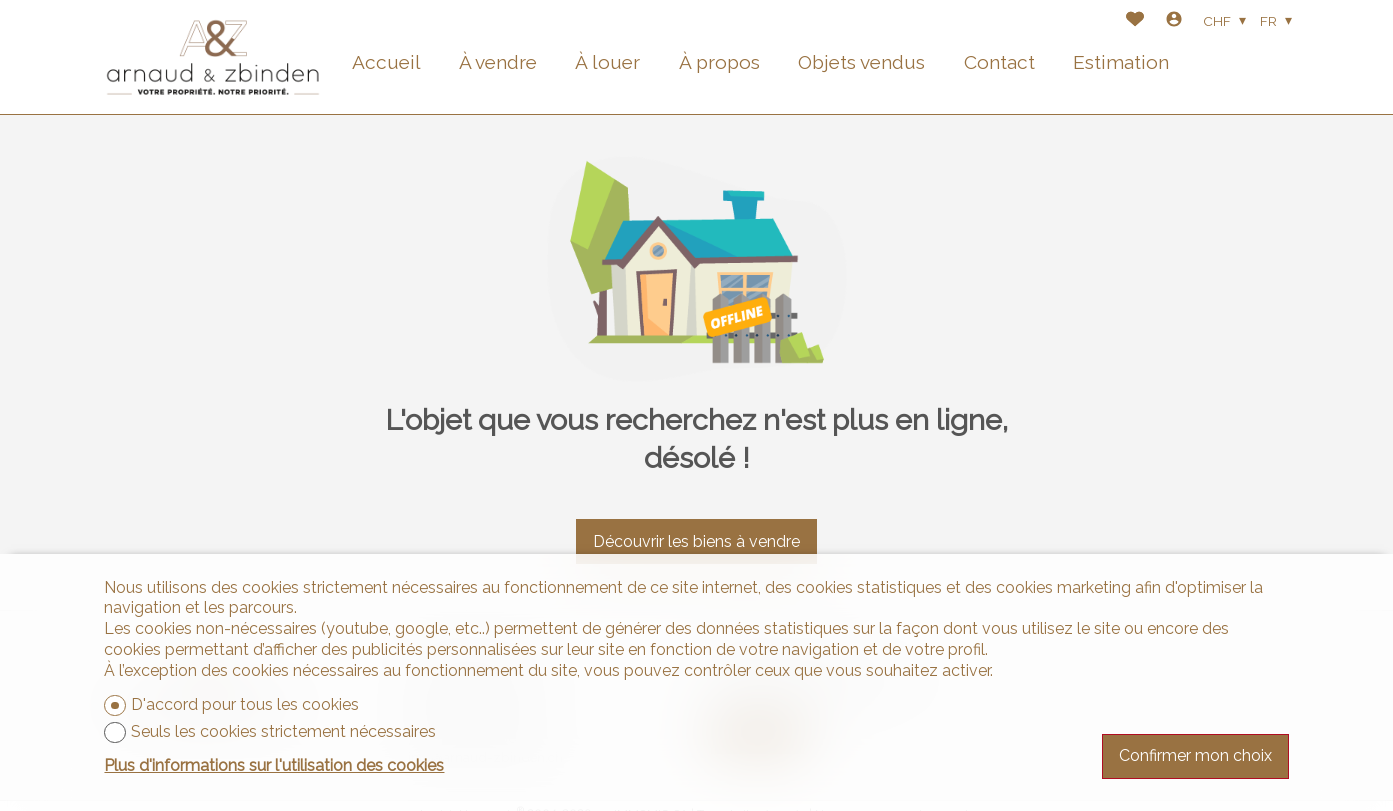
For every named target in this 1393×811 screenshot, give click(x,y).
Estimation (1121, 62)
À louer (607, 62)
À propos (719, 62)
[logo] (213, 57)
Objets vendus (861, 62)
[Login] (1174, 21)
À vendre (498, 62)
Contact (999, 62)
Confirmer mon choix (1195, 755)
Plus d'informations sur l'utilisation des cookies (274, 765)
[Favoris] (1135, 21)
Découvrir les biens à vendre (696, 541)
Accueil (386, 62)
